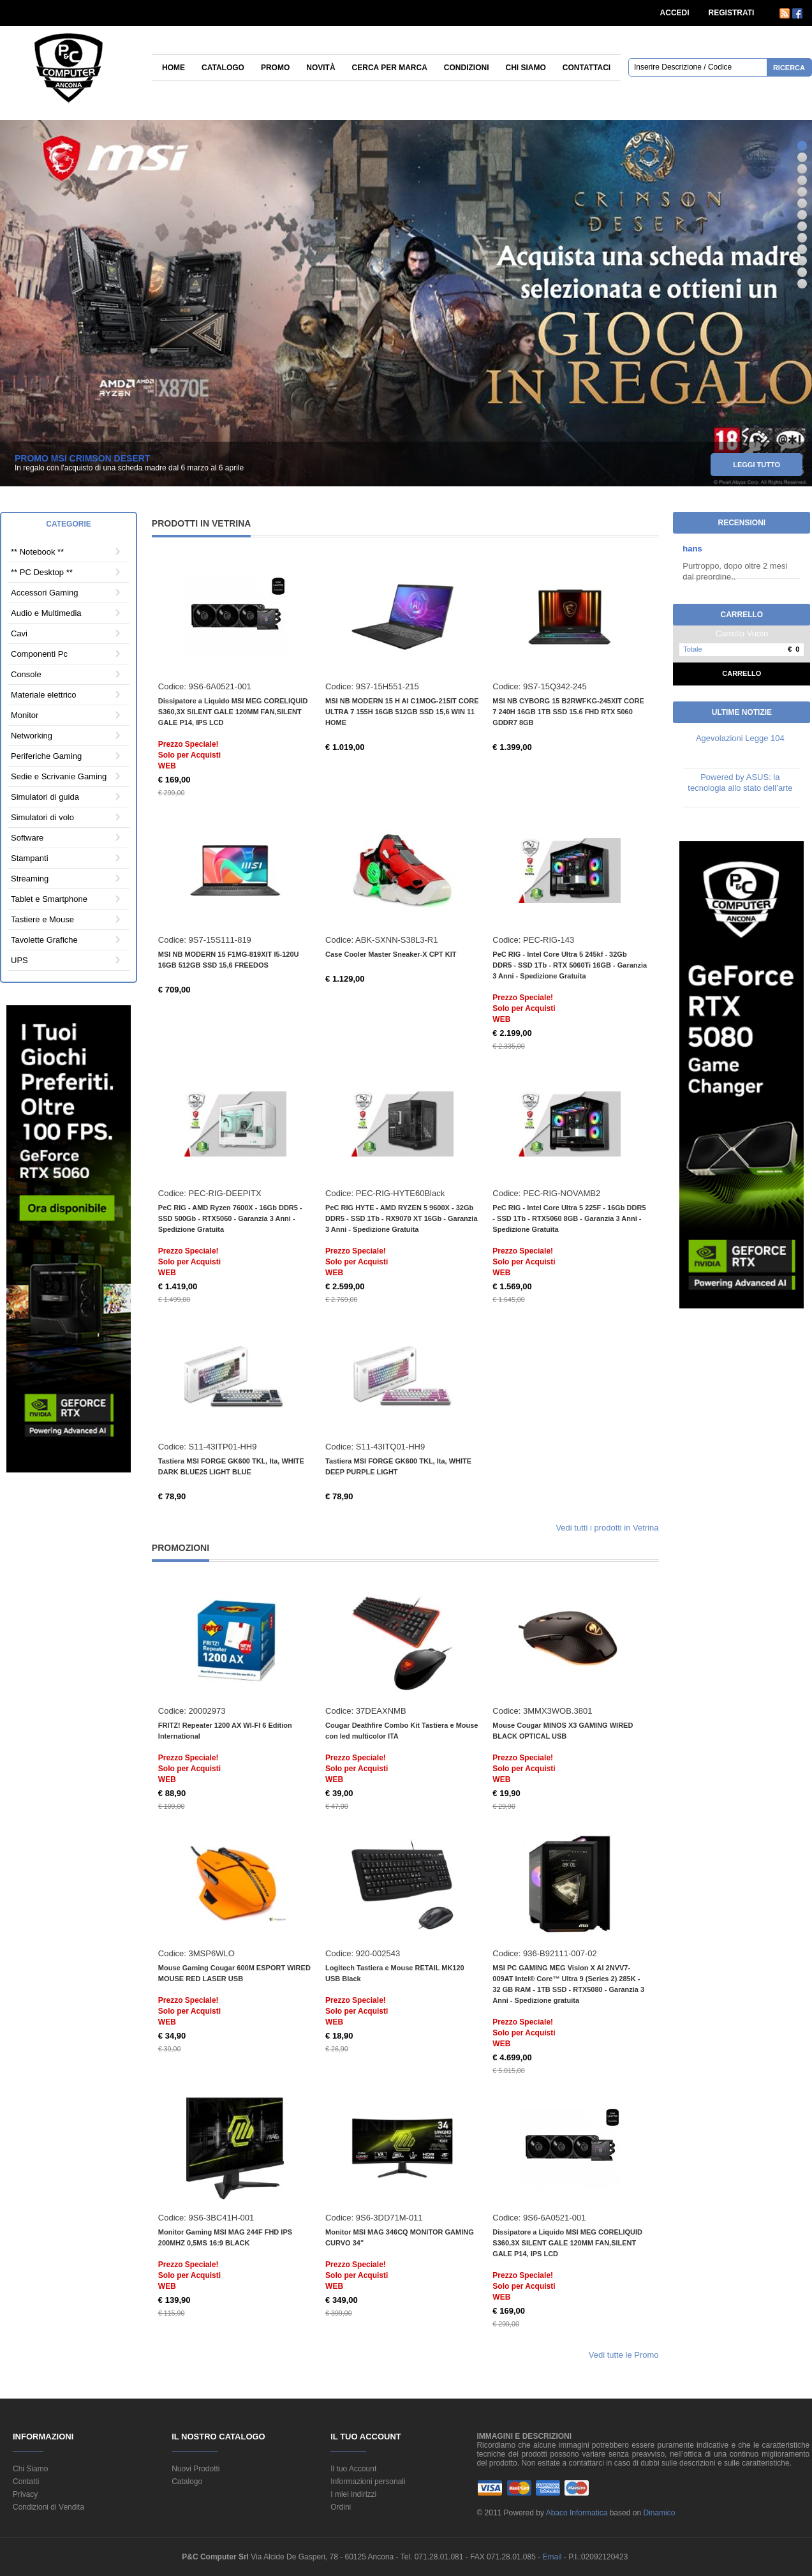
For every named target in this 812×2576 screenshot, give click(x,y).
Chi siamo (526, 67)
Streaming (29, 878)
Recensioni (742, 522)
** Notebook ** (37, 552)
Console (26, 674)
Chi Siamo (30, 2468)
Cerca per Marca (389, 67)
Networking (31, 735)
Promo (275, 67)
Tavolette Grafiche (44, 940)
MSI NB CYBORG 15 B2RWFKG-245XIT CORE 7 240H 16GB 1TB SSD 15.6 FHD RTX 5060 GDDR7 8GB (568, 711)
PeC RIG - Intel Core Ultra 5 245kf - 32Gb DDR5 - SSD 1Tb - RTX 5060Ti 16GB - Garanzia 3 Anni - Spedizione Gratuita (569, 965)
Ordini (340, 2507)
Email (553, 2556)
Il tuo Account (353, 2468)
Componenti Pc (39, 654)
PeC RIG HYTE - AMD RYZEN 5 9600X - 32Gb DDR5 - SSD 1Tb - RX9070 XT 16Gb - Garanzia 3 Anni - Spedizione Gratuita (401, 1218)
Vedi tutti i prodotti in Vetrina (607, 1527)
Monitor (24, 715)
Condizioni (466, 67)
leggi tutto (756, 468)
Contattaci (586, 67)
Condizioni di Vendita (48, 2507)
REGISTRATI (732, 12)
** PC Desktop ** (42, 572)
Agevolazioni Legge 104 (740, 738)
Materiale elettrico (44, 695)
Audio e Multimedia (46, 613)
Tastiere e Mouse (42, 919)
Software (27, 837)
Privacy (25, 2494)
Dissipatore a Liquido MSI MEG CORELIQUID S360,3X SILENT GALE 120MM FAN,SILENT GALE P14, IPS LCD (233, 711)
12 (802, 272)
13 (802, 283)
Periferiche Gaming (46, 756)
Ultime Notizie (742, 712)
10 (802, 249)
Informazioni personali (367, 2481)
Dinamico (659, 2512)
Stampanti (29, 858)
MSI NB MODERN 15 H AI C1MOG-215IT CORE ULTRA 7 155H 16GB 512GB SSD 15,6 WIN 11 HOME (401, 711)
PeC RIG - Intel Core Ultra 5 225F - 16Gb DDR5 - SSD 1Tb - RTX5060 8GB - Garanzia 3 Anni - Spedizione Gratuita (569, 1218)
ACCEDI (675, 12)
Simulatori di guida (45, 797)
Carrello (741, 673)
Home (173, 67)
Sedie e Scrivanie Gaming (59, 776)
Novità (320, 67)
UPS (19, 960)
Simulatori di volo (42, 817)
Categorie (68, 524)
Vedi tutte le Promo (624, 2355)
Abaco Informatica (577, 2512)
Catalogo (223, 67)
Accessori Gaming (44, 592)
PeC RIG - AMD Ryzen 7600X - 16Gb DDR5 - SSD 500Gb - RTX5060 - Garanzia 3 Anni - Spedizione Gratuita (230, 1218)
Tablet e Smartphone (49, 899)
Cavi (19, 633)
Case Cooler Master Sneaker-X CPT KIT (390, 954)
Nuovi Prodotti (195, 2468)
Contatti (26, 2481)
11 (802, 261)
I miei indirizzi (353, 2494)
